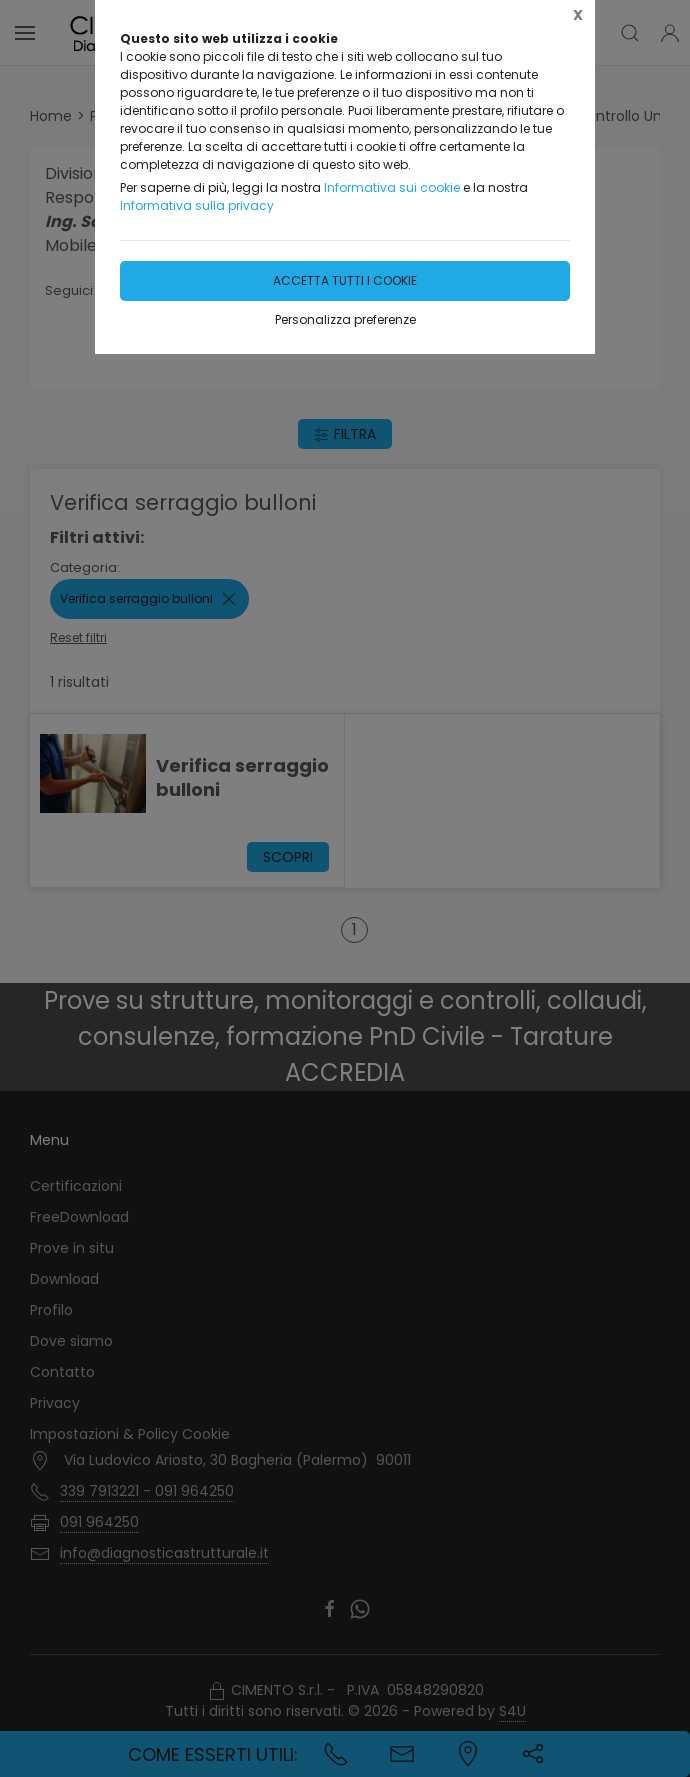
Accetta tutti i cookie (345, 280)
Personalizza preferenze (345, 319)
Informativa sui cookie (392, 187)
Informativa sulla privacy (197, 205)
